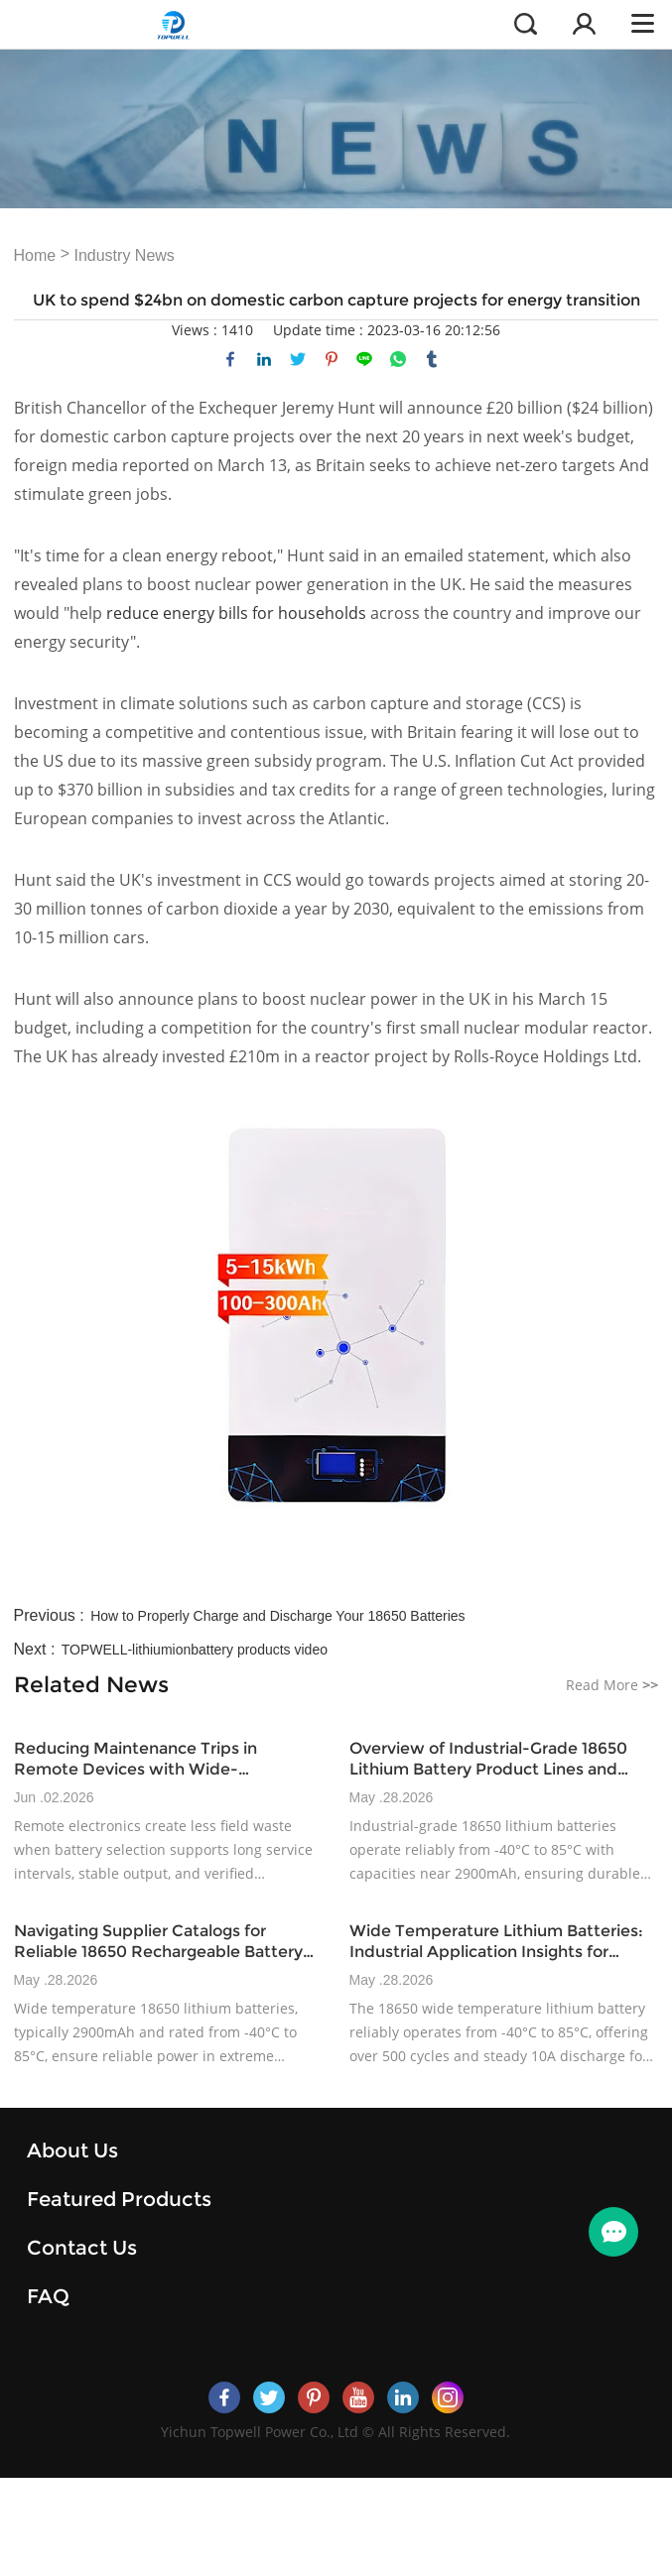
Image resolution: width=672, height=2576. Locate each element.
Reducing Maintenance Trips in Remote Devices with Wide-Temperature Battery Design (135, 1759)
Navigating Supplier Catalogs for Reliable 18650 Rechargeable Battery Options (158, 1941)
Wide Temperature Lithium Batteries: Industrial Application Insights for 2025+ (496, 1941)
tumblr (432, 359)
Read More (612, 1684)
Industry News (123, 255)
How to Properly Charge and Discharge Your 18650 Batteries (277, 1616)
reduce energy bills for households (236, 613)
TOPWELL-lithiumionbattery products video (195, 1649)
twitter (298, 359)
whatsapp (398, 359)
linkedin (264, 359)
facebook (230, 359)
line (364, 359)
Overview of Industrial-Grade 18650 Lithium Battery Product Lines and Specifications (488, 1759)
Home (35, 255)
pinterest (331, 359)
